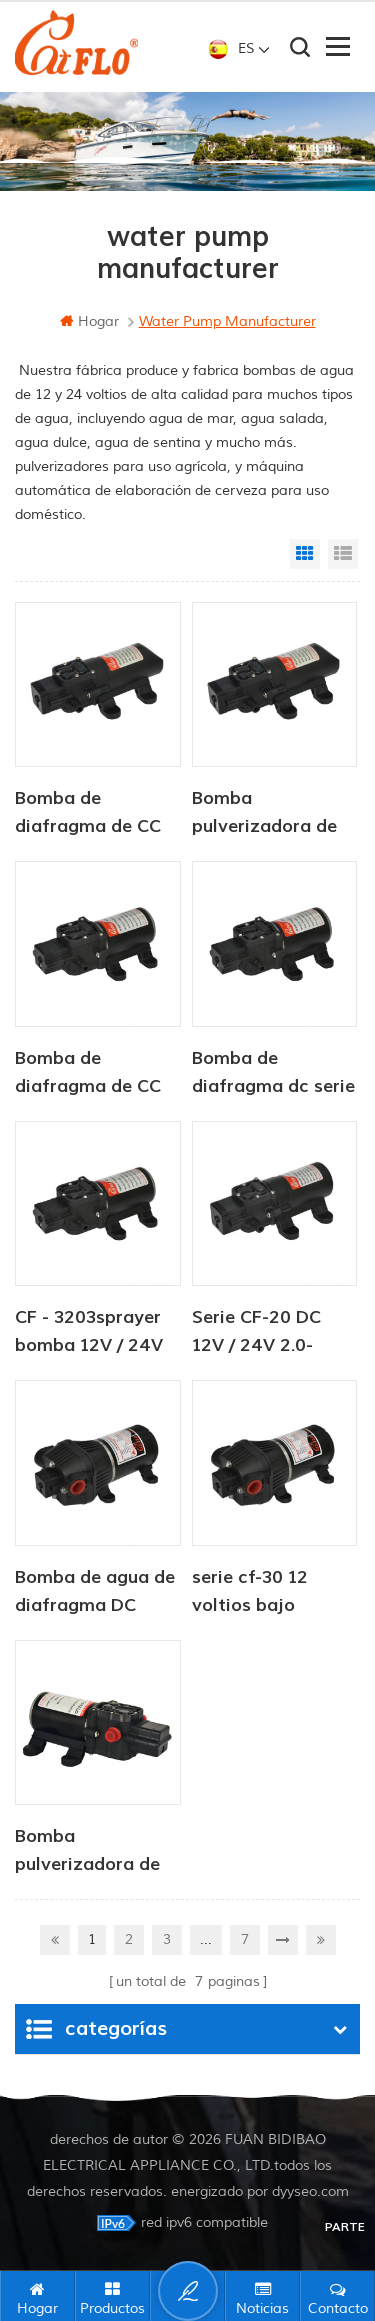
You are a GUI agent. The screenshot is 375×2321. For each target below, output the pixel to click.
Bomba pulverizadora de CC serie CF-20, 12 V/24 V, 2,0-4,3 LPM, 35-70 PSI (270, 814)
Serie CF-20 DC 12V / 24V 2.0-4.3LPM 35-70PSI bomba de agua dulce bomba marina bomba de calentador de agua (267, 1333)
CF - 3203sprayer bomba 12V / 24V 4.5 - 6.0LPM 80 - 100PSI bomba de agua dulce (90, 1333)
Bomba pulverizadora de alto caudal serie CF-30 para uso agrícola (87, 1852)
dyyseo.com (310, 2191)
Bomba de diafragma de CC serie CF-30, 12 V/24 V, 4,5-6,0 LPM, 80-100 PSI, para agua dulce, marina (88, 1074)
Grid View (305, 554)
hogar (89, 321)
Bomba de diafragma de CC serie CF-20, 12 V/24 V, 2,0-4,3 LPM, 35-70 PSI (88, 814)
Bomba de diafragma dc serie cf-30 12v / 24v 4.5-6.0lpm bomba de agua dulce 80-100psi (273, 1074)
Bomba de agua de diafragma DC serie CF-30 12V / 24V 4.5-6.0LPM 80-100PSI (95, 1593)
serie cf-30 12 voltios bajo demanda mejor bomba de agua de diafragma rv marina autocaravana (272, 1593)
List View (343, 554)
